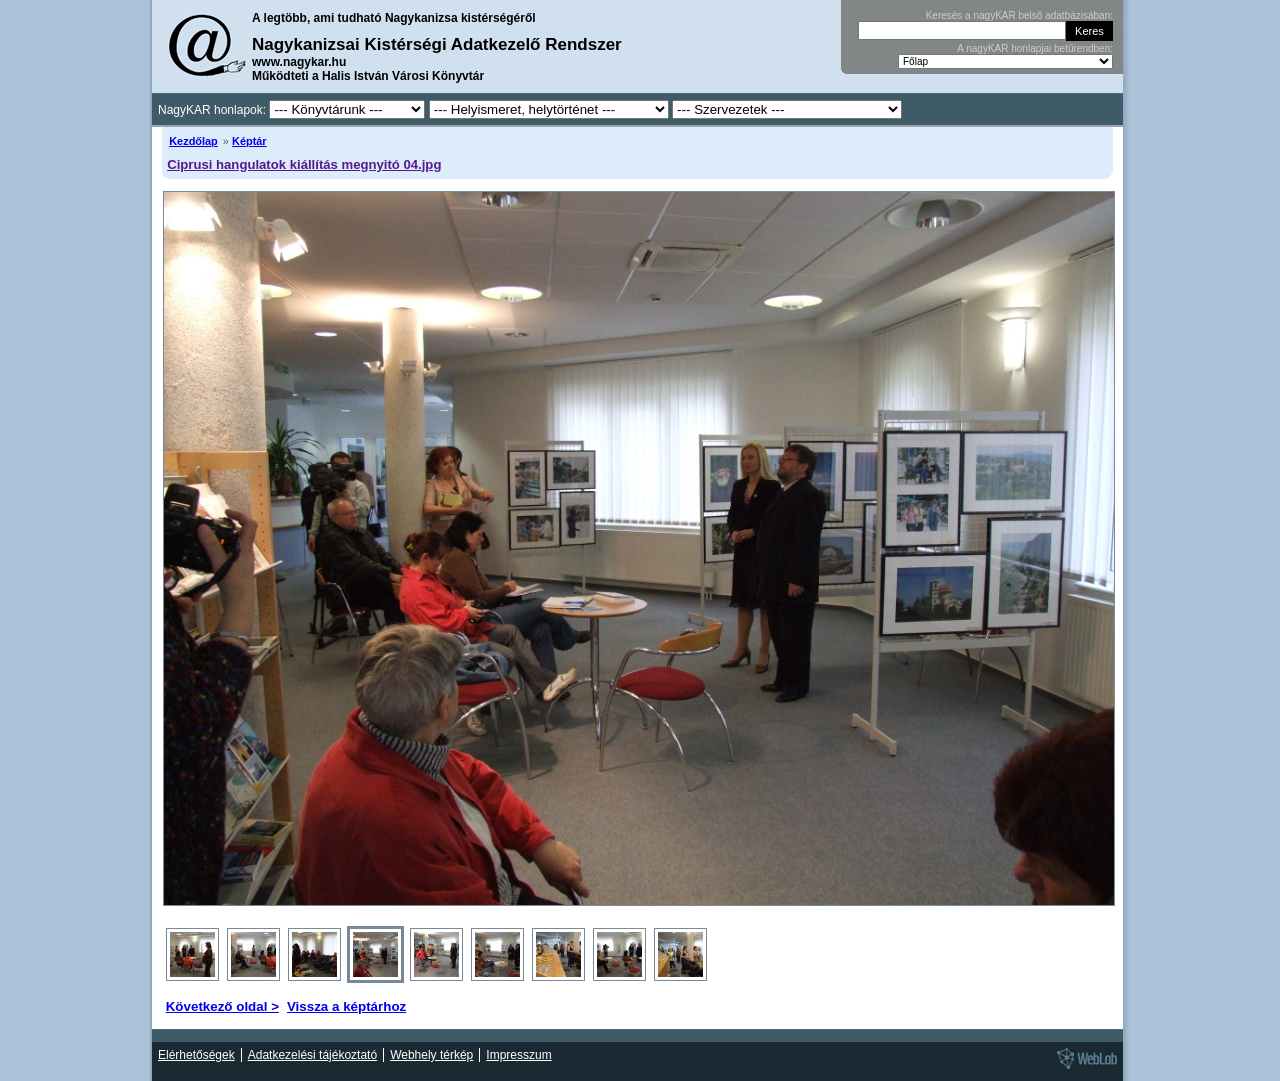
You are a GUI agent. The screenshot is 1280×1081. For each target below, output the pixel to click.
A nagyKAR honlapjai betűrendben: (1035, 48)
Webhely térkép (431, 1055)
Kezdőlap (193, 141)
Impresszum (518, 1055)
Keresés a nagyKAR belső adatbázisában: (1019, 15)
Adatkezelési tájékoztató (312, 1055)
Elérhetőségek (196, 1055)
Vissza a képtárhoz (346, 1006)
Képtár (249, 141)
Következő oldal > (222, 1006)
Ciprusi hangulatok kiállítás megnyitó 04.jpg (304, 164)
